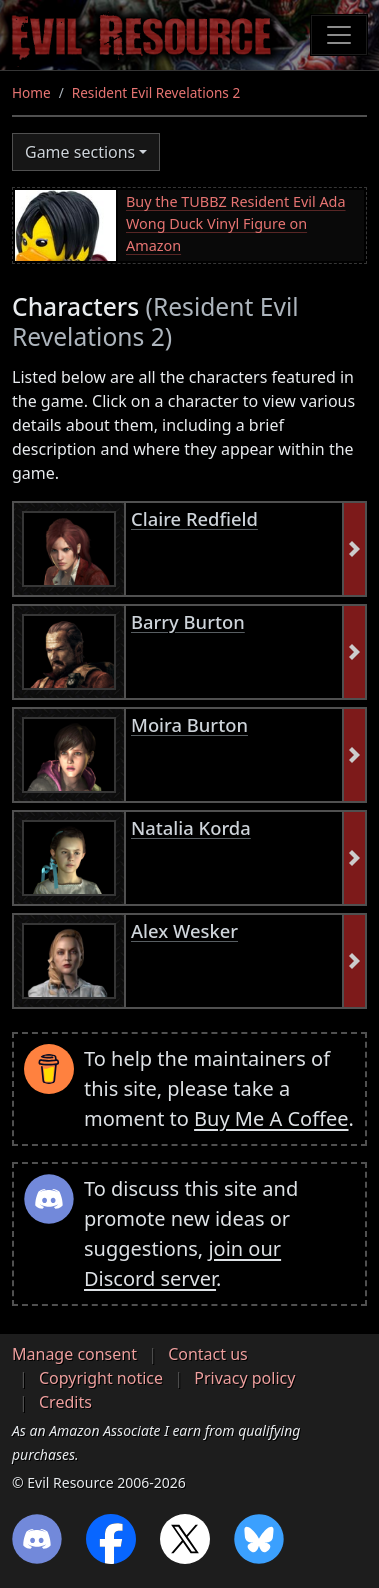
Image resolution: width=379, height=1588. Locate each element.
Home (31, 92)
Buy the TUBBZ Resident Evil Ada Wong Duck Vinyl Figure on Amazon (236, 223)
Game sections (80, 152)
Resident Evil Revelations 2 (156, 92)
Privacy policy (244, 1378)
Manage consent (74, 1354)
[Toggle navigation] (339, 35)
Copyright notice (101, 1378)
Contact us (208, 1354)
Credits (65, 1402)
